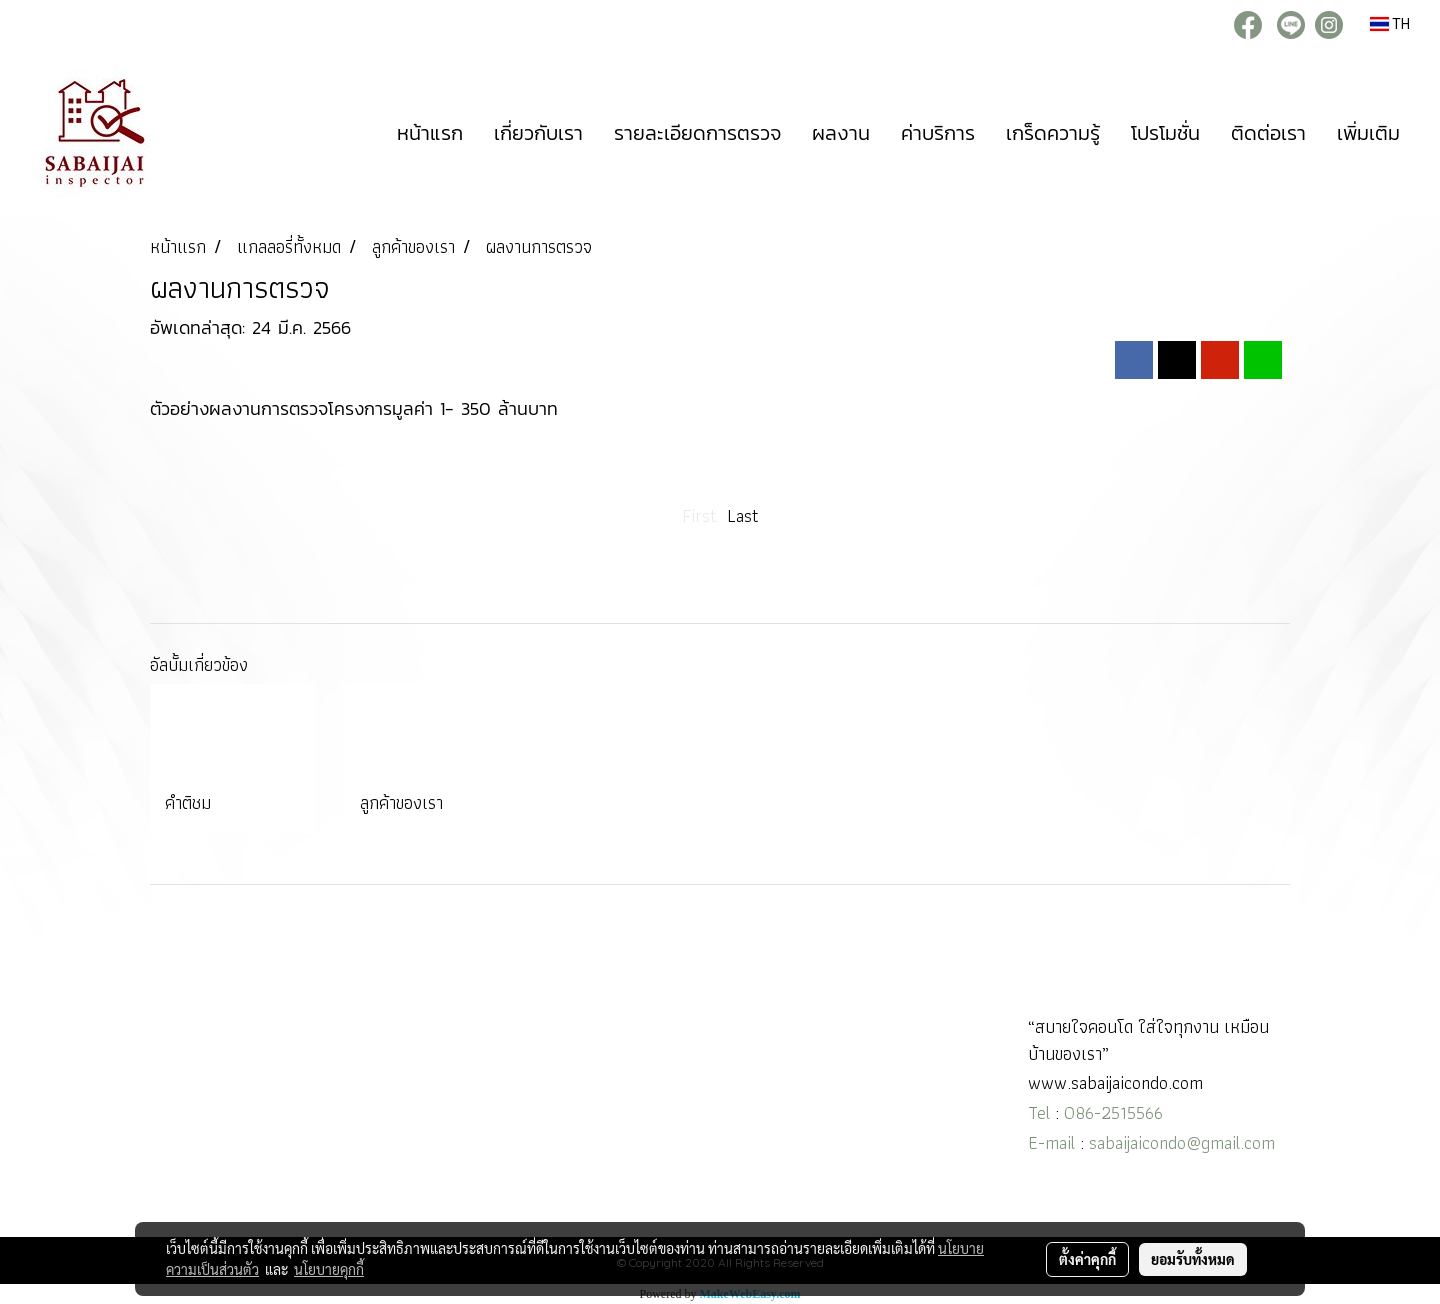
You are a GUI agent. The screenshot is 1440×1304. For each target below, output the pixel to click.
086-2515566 (1113, 1112)
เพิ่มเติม (1368, 133)
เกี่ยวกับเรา (538, 133)
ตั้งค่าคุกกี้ (1087, 1259)
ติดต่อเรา (1268, 133)
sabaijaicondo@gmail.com (1182, 1142)
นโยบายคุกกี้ (329, 1269)
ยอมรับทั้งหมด (1193, 1259)
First (699, 515)
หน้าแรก (430, 133)
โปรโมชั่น (1165, 133)
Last (743, 515)
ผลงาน (841, 133)
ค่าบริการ (938, 133)
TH (1390, 24)
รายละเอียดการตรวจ (697, 133)
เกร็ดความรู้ (1053, 133)
